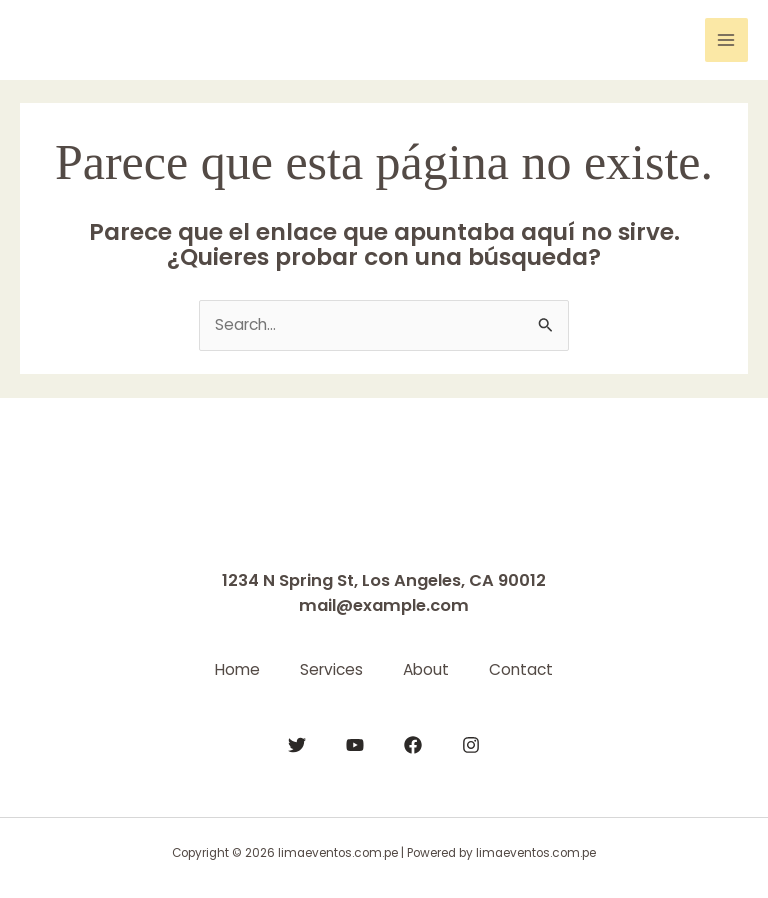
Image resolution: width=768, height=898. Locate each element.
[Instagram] (471, 745)
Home (237, 669)
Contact (521, 669)
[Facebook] (413, 745)
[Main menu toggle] (726, 39)
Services (331, 669)
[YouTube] (355, 745)
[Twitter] (297, 745)
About (426, 669)
